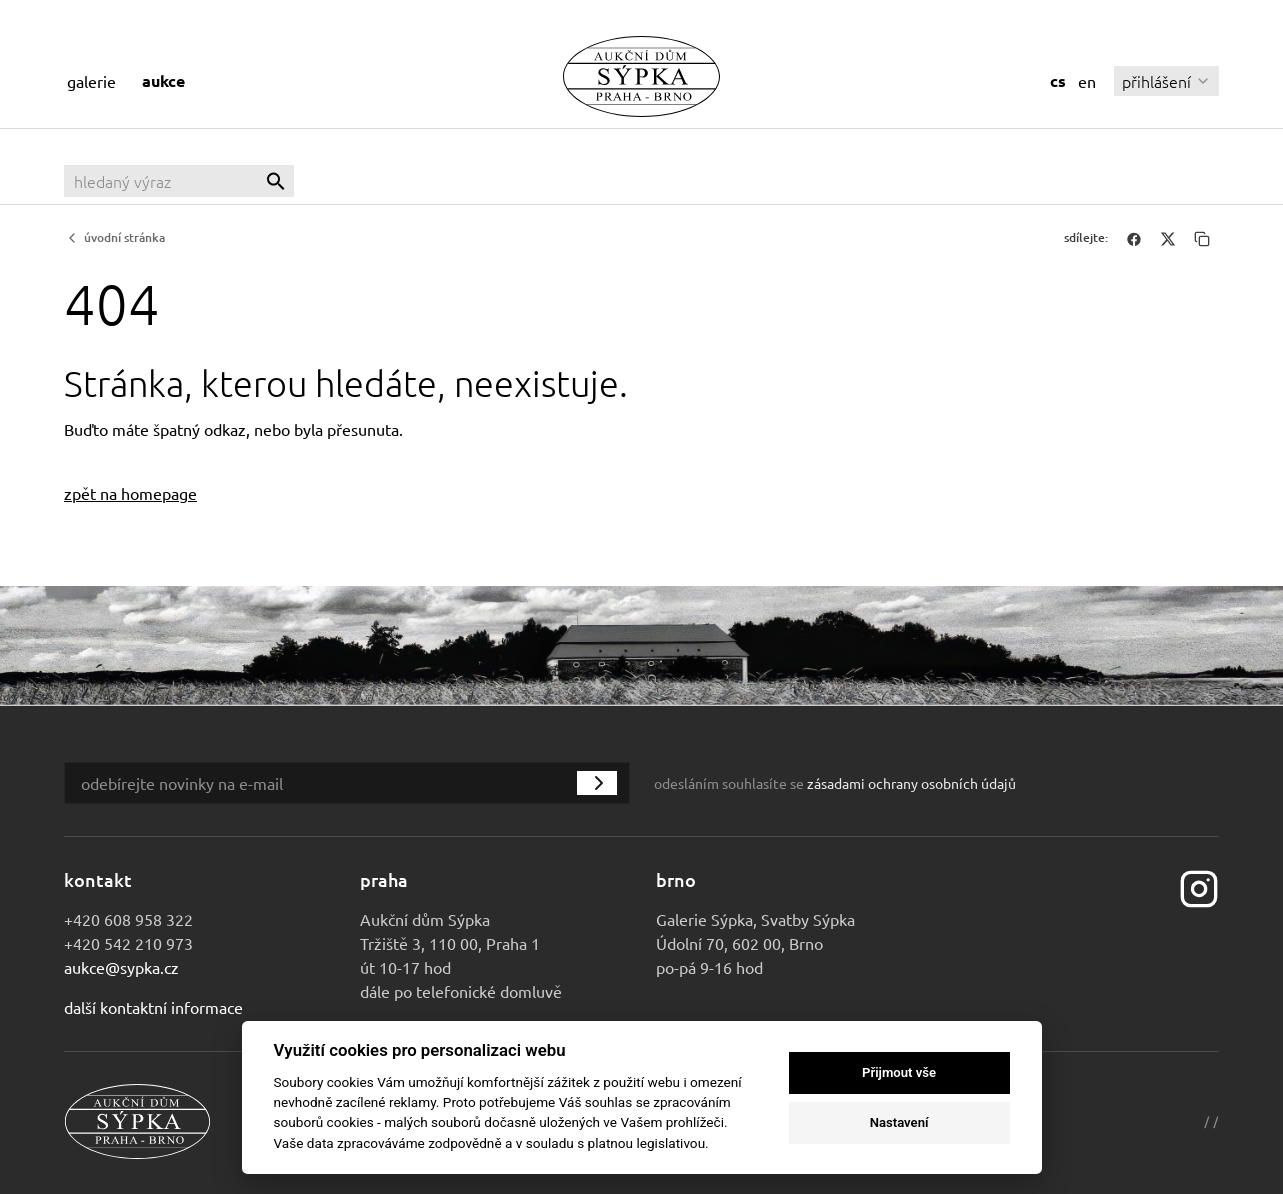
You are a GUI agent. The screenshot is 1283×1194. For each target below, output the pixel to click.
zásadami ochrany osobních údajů (911, 783)
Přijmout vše (899, 1072)
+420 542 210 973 (128, 943)
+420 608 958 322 (128, 919)
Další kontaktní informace (153, 1007)
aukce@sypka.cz (121, 967)
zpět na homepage (130, 493)
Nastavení (899, 1122)
